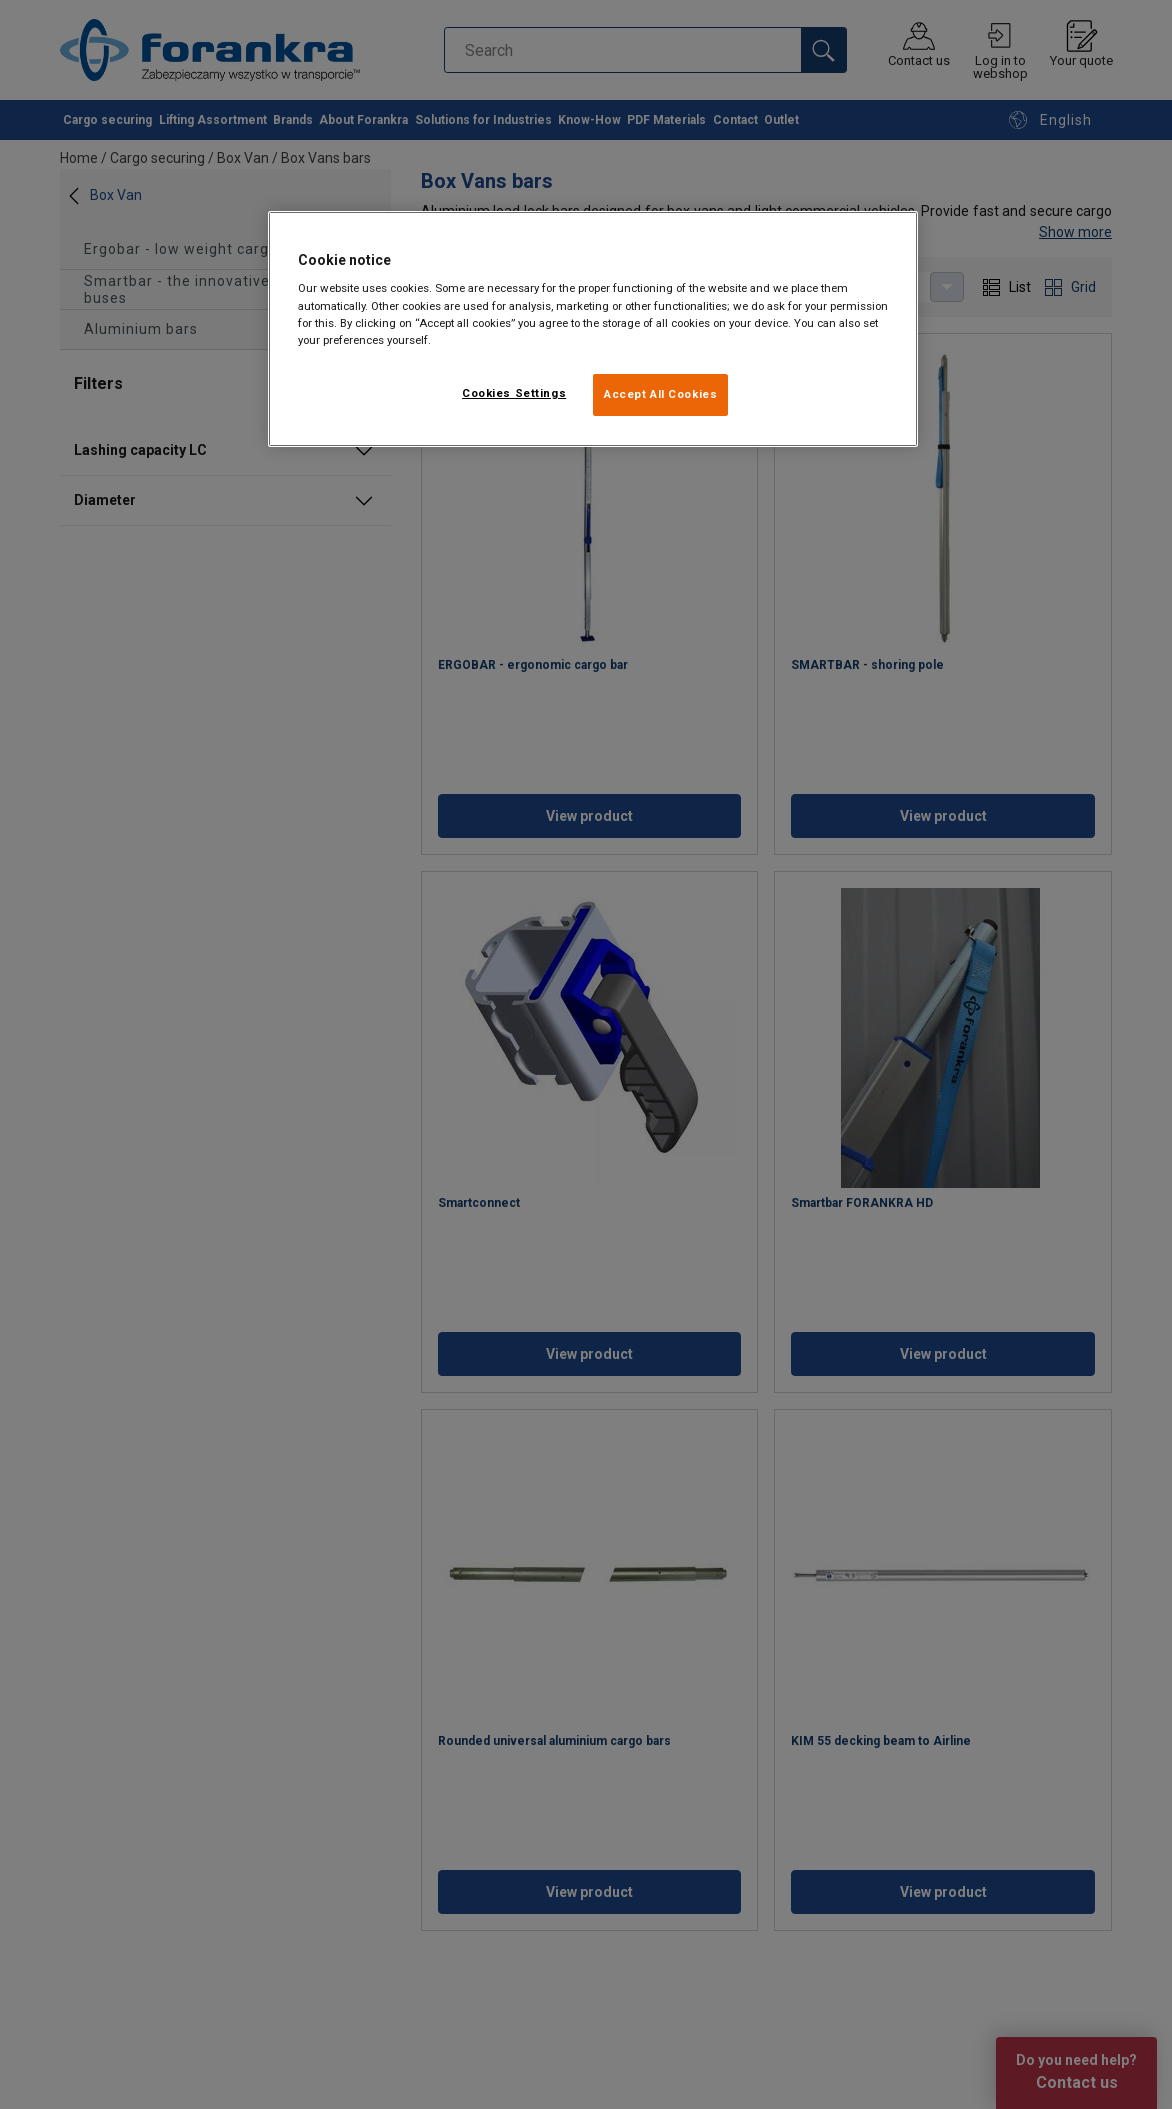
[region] (593, 329)
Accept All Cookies (660, 394)
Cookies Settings (514, 393)
